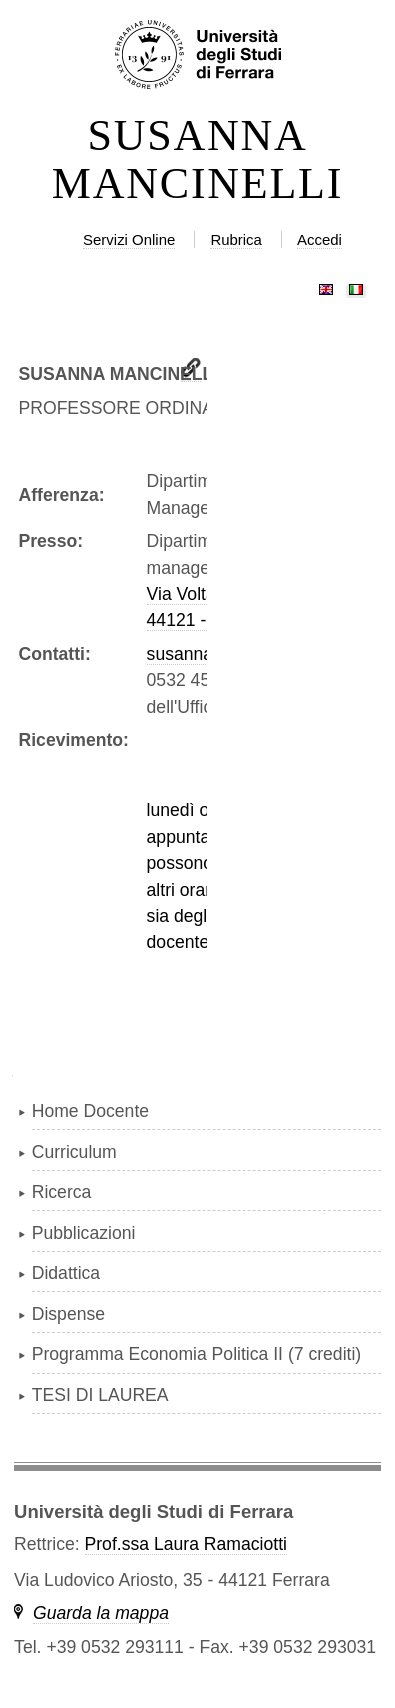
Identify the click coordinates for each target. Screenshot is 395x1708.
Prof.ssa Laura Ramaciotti (186, 1544)
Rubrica (236, 239)
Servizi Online (129, 239)
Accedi (319, 239)
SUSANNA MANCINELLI (197, 160)
